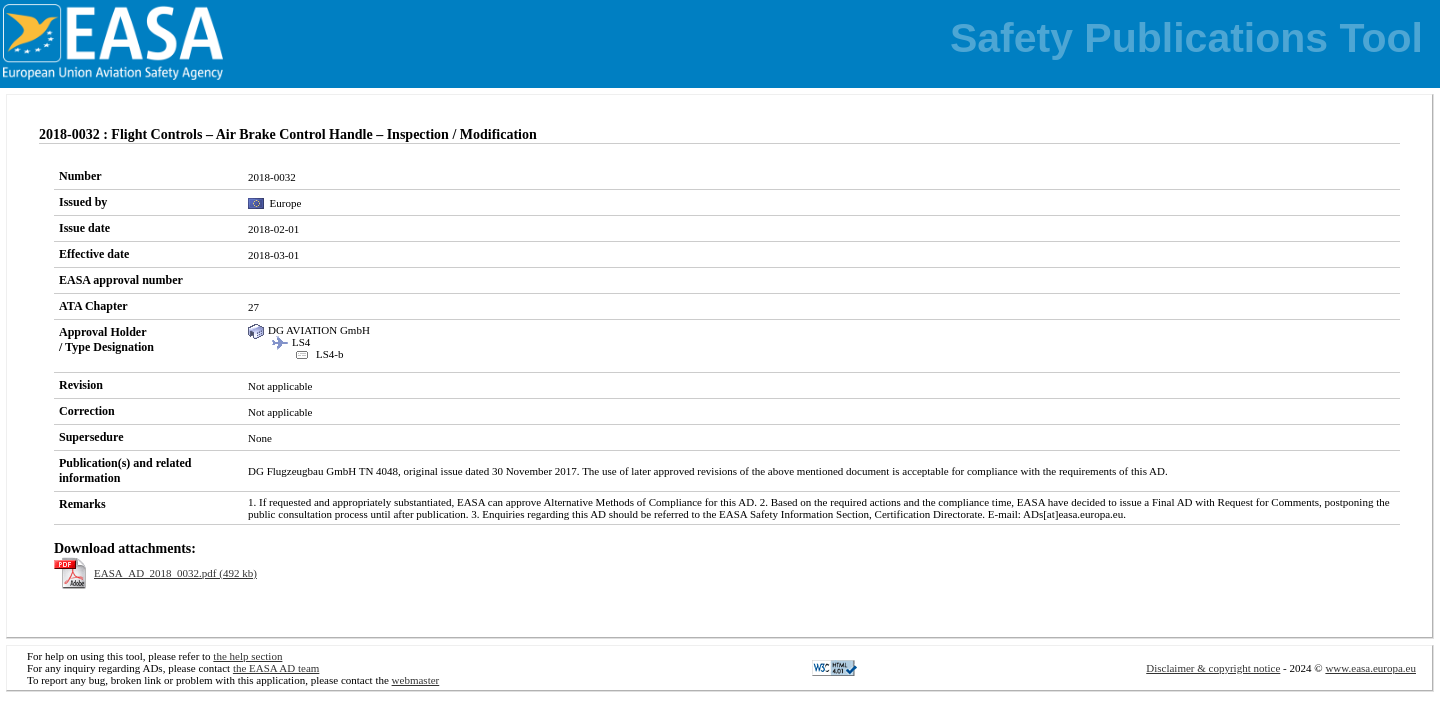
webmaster (416, 680)
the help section (247, 656)
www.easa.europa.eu (1370, 668)
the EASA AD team (276, 668)
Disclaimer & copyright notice (1213, 668)
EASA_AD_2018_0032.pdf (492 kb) (175, 573)
